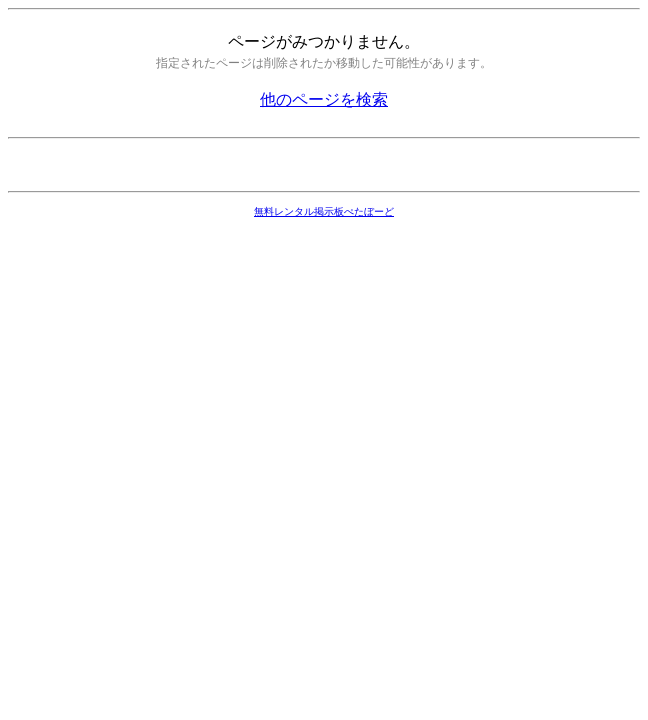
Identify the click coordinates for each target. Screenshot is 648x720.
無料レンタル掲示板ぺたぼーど (324, 211)
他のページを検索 (324, 99)
